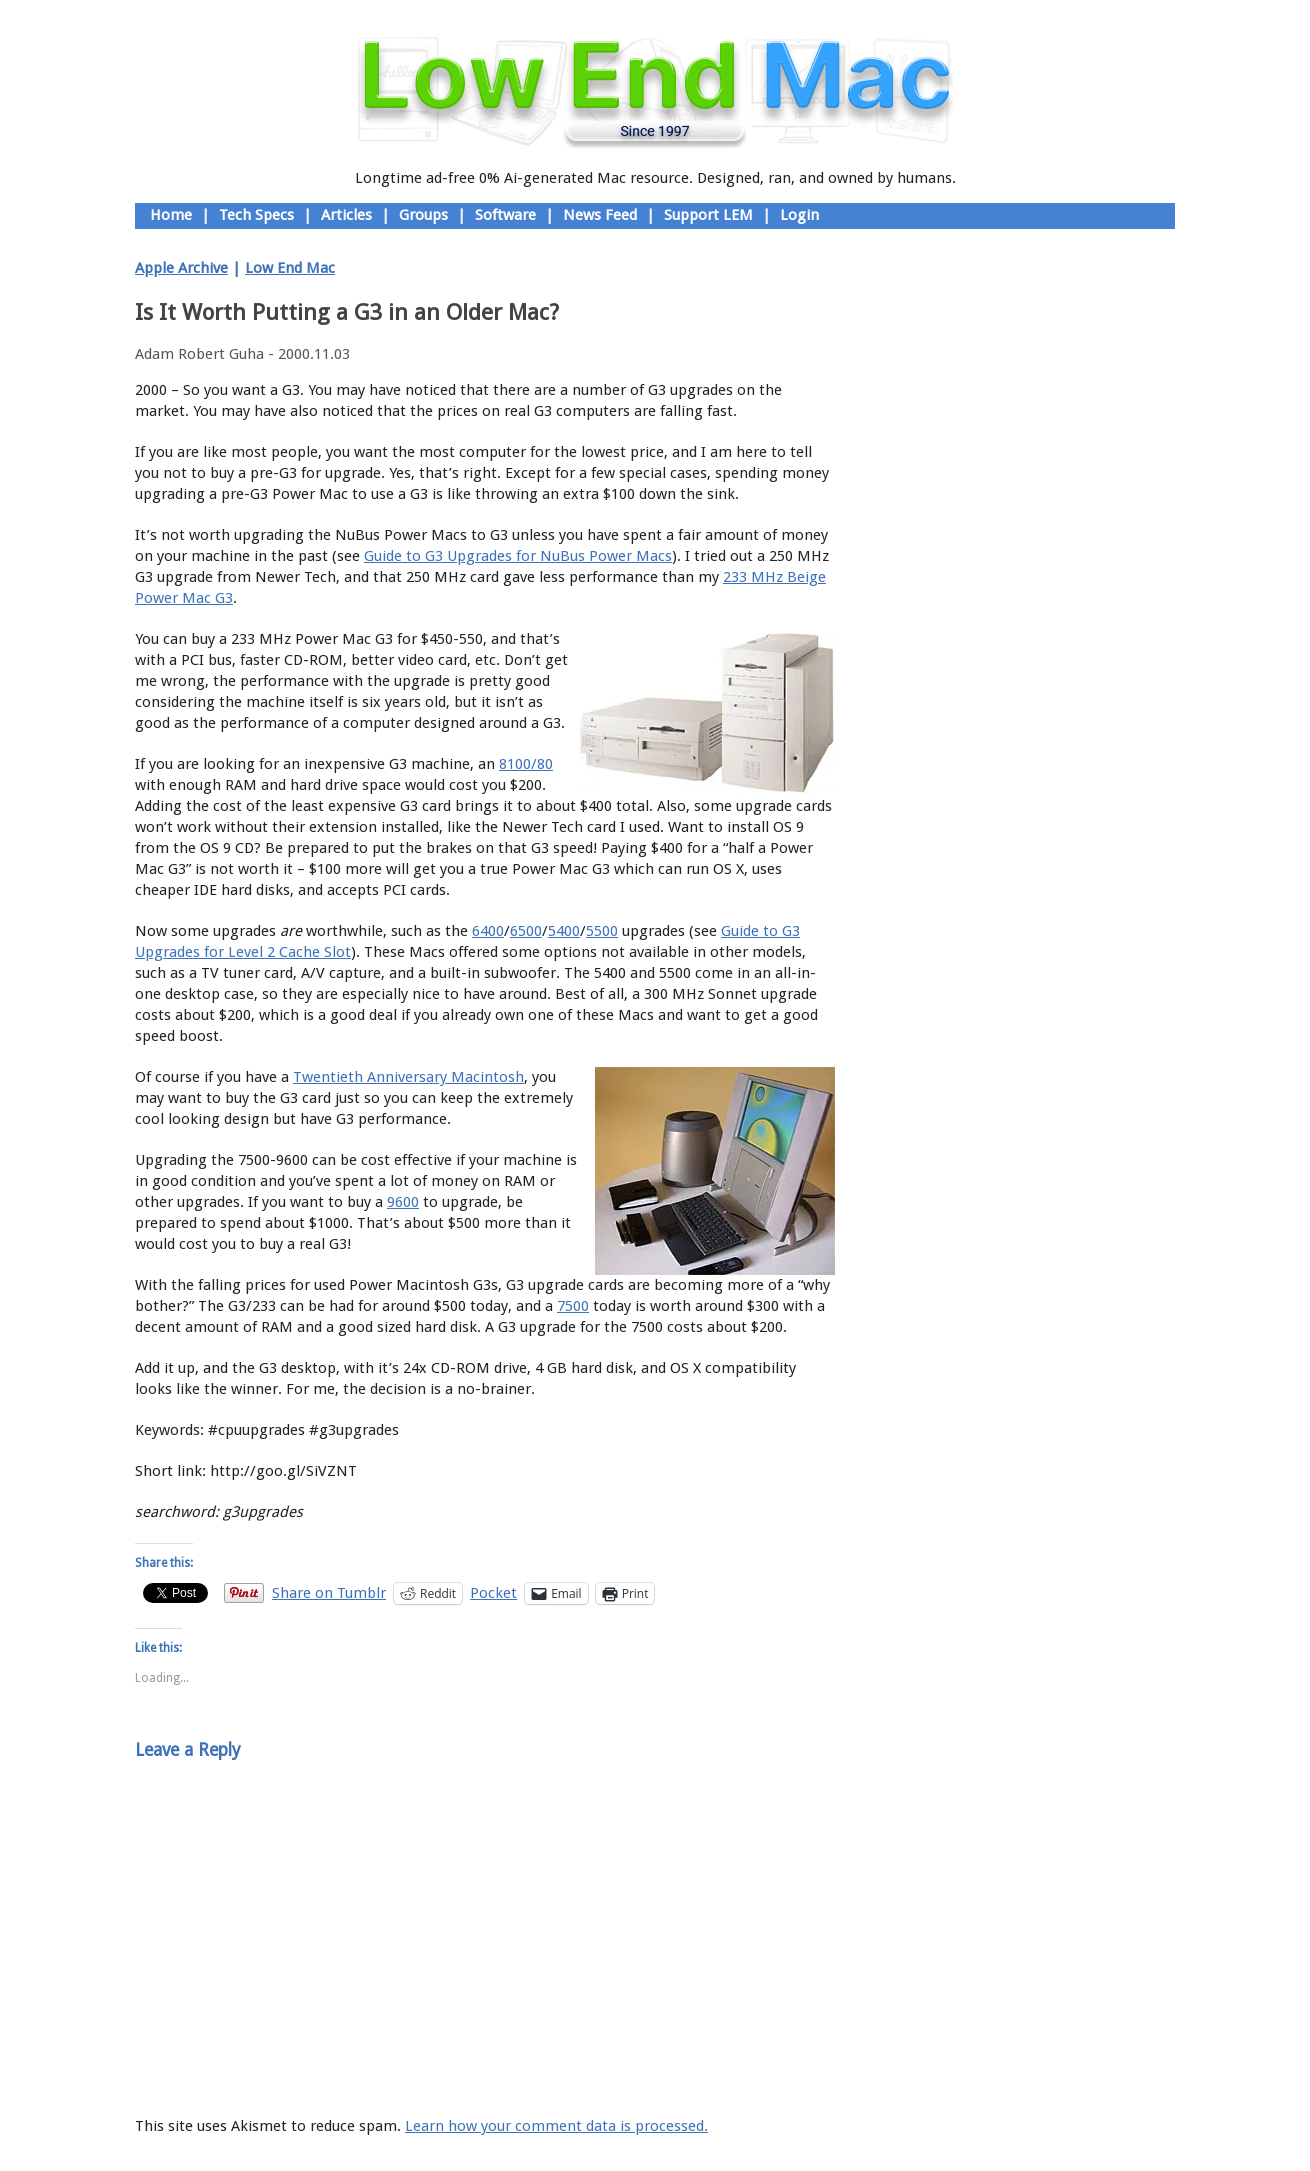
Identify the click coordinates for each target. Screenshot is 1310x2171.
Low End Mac (290, 268)
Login (799, 215)
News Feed (600, 215)
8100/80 (526, 764)
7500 (573, 1306)
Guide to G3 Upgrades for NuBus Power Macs (518, 556)
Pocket (493, 1593)
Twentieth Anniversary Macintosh (408, 1077)
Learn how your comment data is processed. (556, 2126)
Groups (423, 215)
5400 (564, 931)
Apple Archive (181, 268)
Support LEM (708, 215)
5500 (602, 931)
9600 (403, 1202)
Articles (346, 215)
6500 (526, 931)
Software (505, 215)
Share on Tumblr (329, 1592)
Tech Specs (256, 215)
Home (171, 215)
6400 (488, 931)
